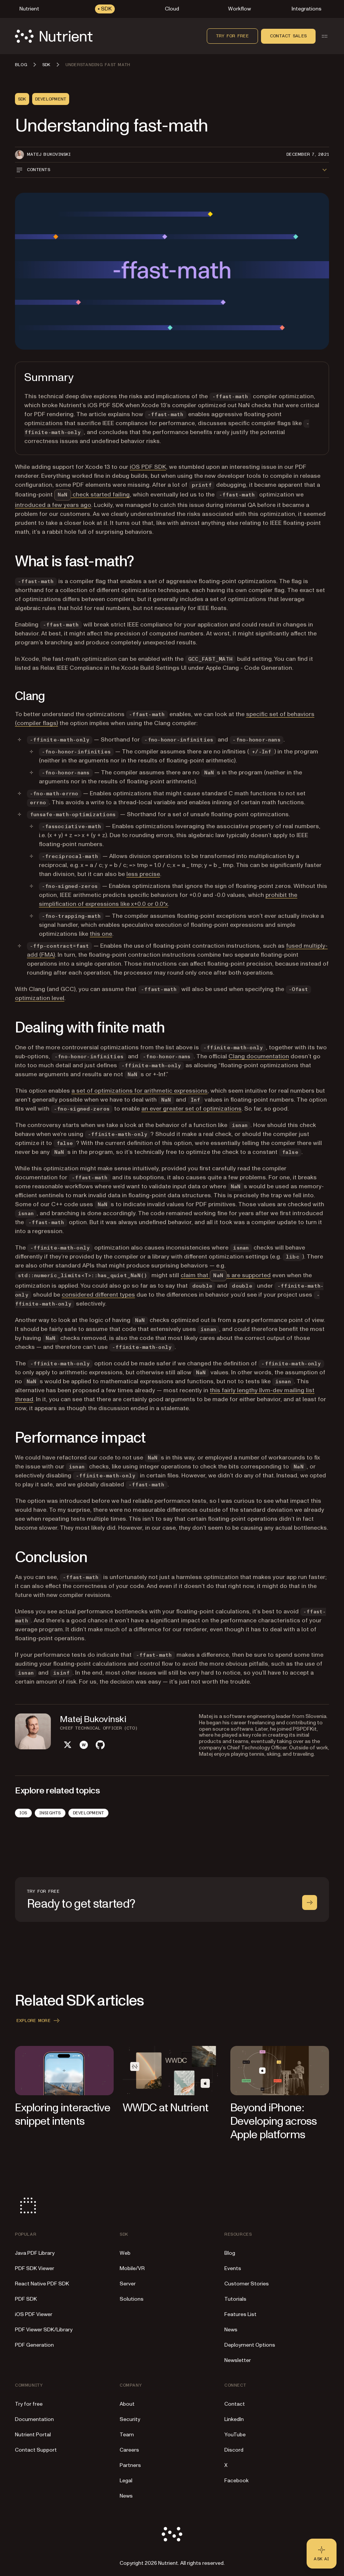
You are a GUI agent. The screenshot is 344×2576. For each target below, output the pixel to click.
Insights (50, 1813)
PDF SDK (26, 2299)
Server (128, 2283)
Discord (233, 2449)
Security (130, 2419)
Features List (240, 2314)
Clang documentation (258, 1056)
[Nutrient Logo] (54, 36)
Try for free (232, 36)
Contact (234, 2404)
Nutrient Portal (33, 2434)
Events (232, 2268)
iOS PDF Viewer (33, 2314)
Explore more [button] (38, 2020)
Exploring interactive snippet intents (62, 2114)
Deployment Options (249, 2345)
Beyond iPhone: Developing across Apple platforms (273, 2121)
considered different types (98, 1295)
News (230, 2329)
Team (127, 2434)
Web (125, 2253)
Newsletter (237, 2360)
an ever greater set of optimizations (191, 1109)
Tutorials (235, 2299)
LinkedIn (234, 2419)
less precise (143, 874)
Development (88, 1813)
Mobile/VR (132, 2268)
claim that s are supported (226, 1275)
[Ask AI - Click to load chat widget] (322, 2554)
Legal (126, 2480)
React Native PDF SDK (42, 2283)
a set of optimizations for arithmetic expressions (139, 1091)
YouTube (235, 2434)
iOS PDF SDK (148, 467)
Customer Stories (246, 2283)
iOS (23, 1813)
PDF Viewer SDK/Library (44, 2329)
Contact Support (36, 2449)
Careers (129, 2449)
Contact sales (288, 36)
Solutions (132, 2299)
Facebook (236, 2480)
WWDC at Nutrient (165, 2107)
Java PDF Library (35, 2253)
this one (101, 934)
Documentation (34, 2419)
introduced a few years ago (53, 505)
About (127, 2404)
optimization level (39, 998)
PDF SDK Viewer (34, 2268)
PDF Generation (34, 2345)
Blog (229, 2253)
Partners (130, 2465)
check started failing (92, 494)
